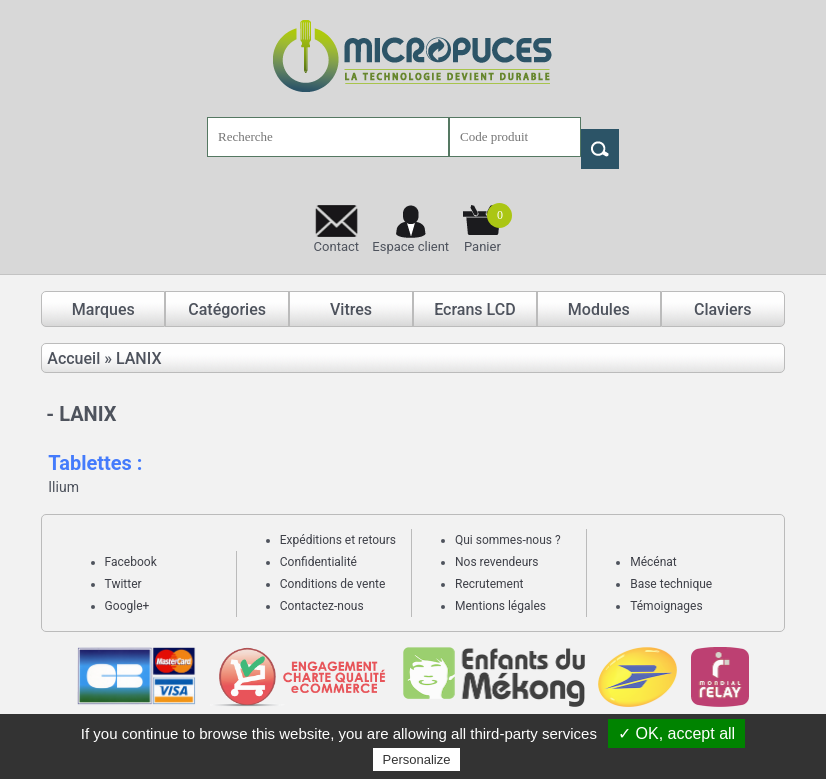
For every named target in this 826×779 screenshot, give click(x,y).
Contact (336, 246)
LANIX (139, 358)
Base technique (671, 584)
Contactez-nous (322, 606)
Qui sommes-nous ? (508, 540)
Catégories (227, 309)
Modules (599, 309)
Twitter (123, 584)
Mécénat (653, 562)
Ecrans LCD (474, 309)
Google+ (127, 606)
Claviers (723, 309)
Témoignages (666, 606)
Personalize (417, 759)
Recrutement (489, 584)
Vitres (351, 309)
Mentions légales (500, 606)
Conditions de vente (333, 584)
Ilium (63, 487)
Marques (103, 309)
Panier (488, 228)
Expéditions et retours (338, 540)
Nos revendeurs (497, 562)
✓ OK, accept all (676, 733)
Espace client (410, 246)
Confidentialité (318, 562)
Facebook (131, 562)
